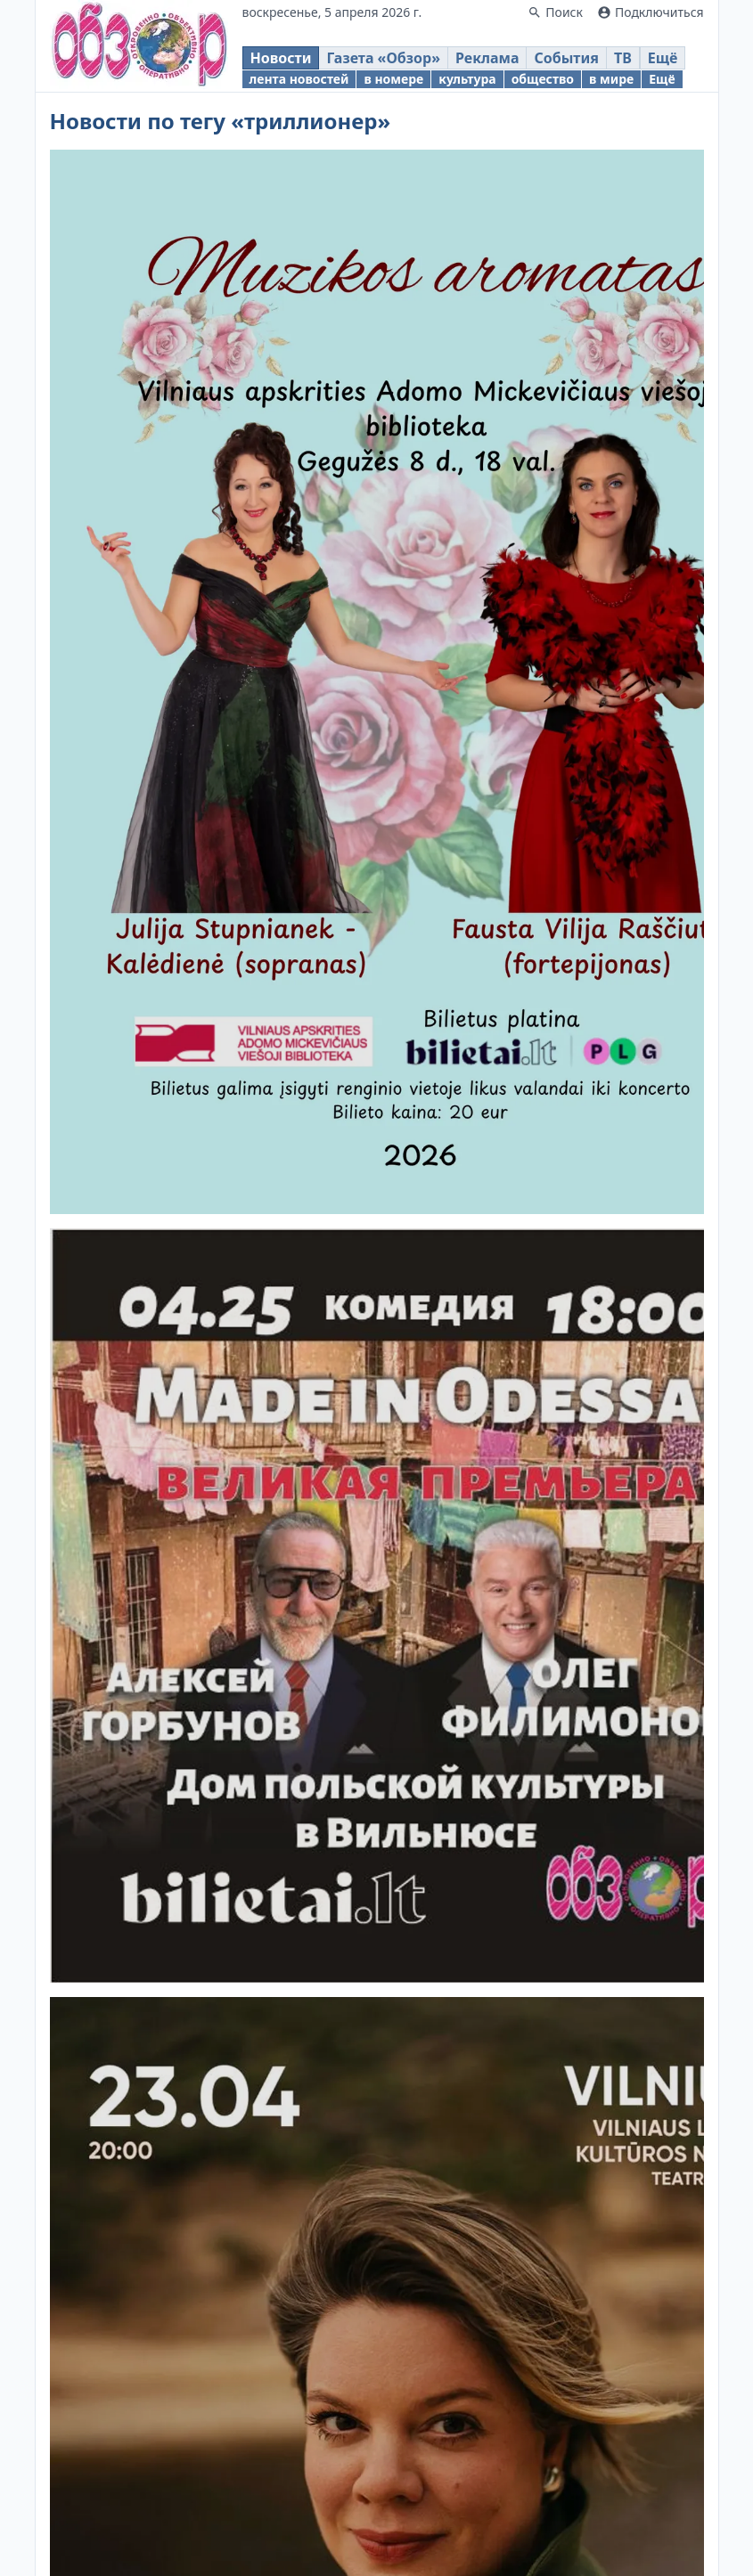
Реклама (487, 58)
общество (543, 78)
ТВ (623, 58)
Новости (281, 58)
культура (466, 78)
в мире (611, 78)
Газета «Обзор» (383, 58)
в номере (393, 78)
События (566, 58)
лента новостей (299, 78)
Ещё (663, 58)
